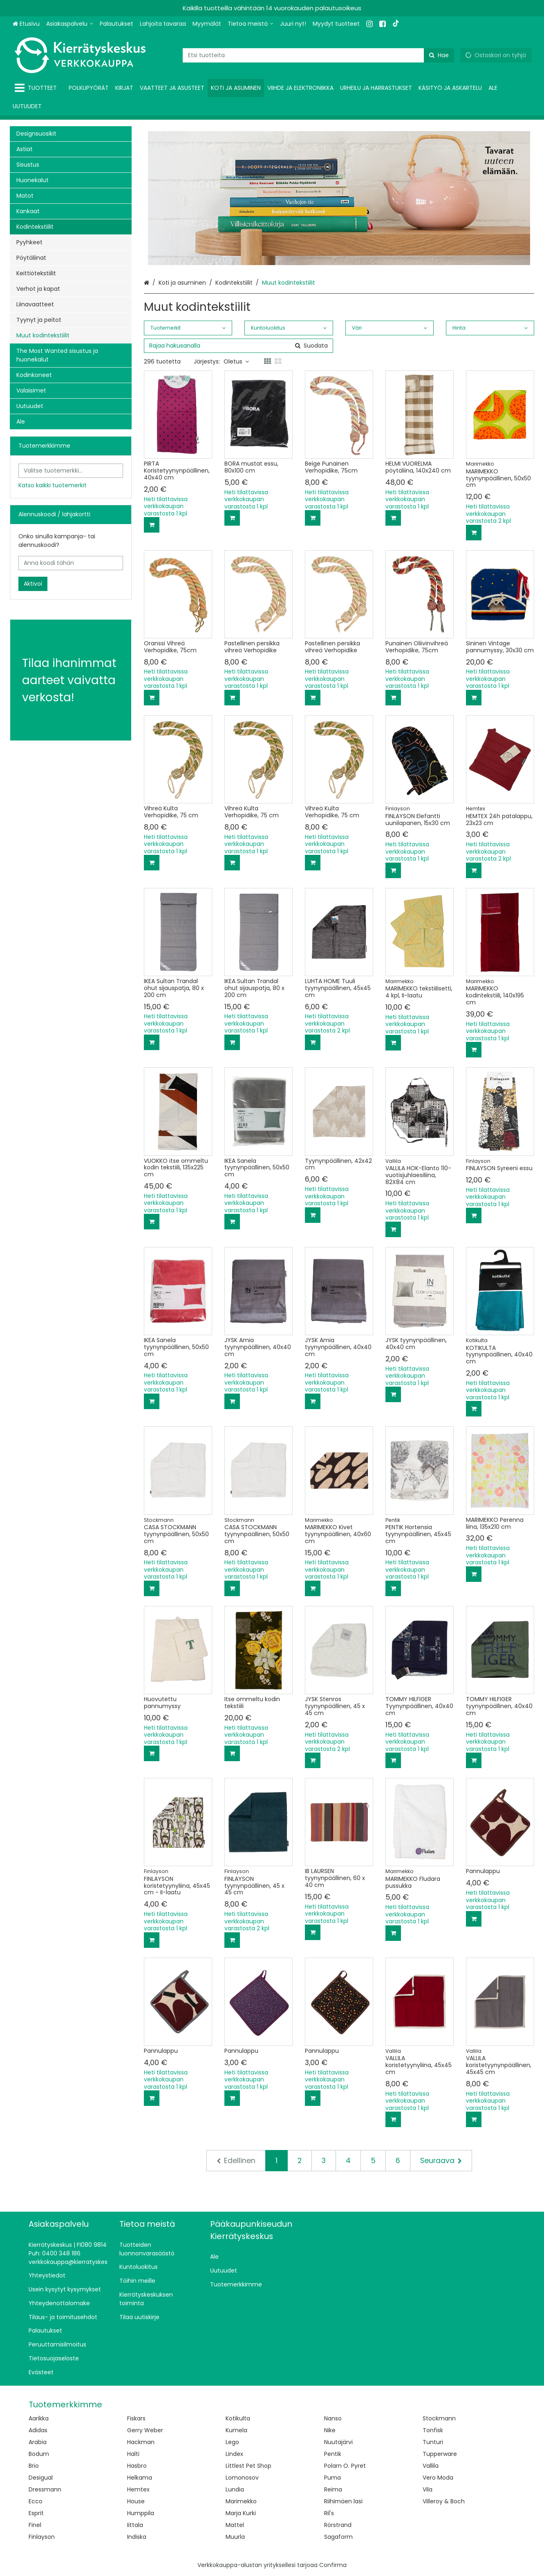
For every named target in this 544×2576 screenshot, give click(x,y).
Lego (232, 2442)
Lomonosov (242, 2477)
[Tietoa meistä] (250, 23)
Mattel (235, 2525)
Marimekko (241, 2501)
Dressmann (45, 2489)
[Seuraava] (441, 2160)
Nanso (333, 2418)
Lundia (235, 2489)
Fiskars (136, 2418)
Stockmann (439, 2418)
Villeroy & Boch (444, 2501)
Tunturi (433, 2442)
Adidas (38, 2430)
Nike (330, 2430)
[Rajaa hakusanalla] (238, 346)
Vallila (431, 2466)
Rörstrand (337, 2525)
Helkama (139, 2477)
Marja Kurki (241, 2513)
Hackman (140, 2442)
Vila (427, 2489)
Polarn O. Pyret (345, 2466)
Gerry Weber (145, 2430)
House (136, 2501)
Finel (35, 2525)
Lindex (234, 2454)
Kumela (236, 2430)
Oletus (236, 361)
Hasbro (137, 2466)
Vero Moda (438, 2477)
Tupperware (440, 2454)
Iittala (135, 2525)
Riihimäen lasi (343, 2501)
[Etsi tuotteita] (318, 55)
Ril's (329, 2513)
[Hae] (439, 55)
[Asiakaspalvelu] (69, 23)
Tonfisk (433, 2430)
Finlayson (42, 2537)
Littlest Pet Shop (248, 2466)
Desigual (41, 2477)
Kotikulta (238, 2418)
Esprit (36, 2513)
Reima (333, 2489)
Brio (34, 2466)
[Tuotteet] (37, 88)
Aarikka (39, 2418)
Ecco (36, 2501)
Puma (332, 2477)
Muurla (235, 2537)
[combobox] (318, 55)
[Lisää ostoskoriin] (151, 525)
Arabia (38, 2442)
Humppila (140, 2513)
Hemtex (138, 2489)
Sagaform (338, 2537)
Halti (133, 2454)
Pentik (332, 2454)
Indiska (136, 2537)
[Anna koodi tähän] (70, 563)
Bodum (39, 2454)
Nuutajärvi (338, 2442)
